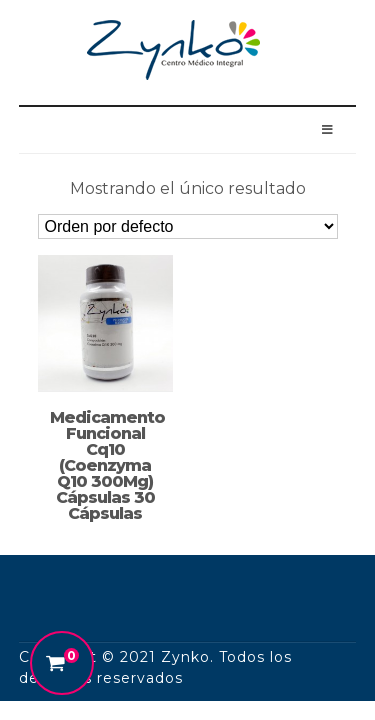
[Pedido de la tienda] (188, 226)
